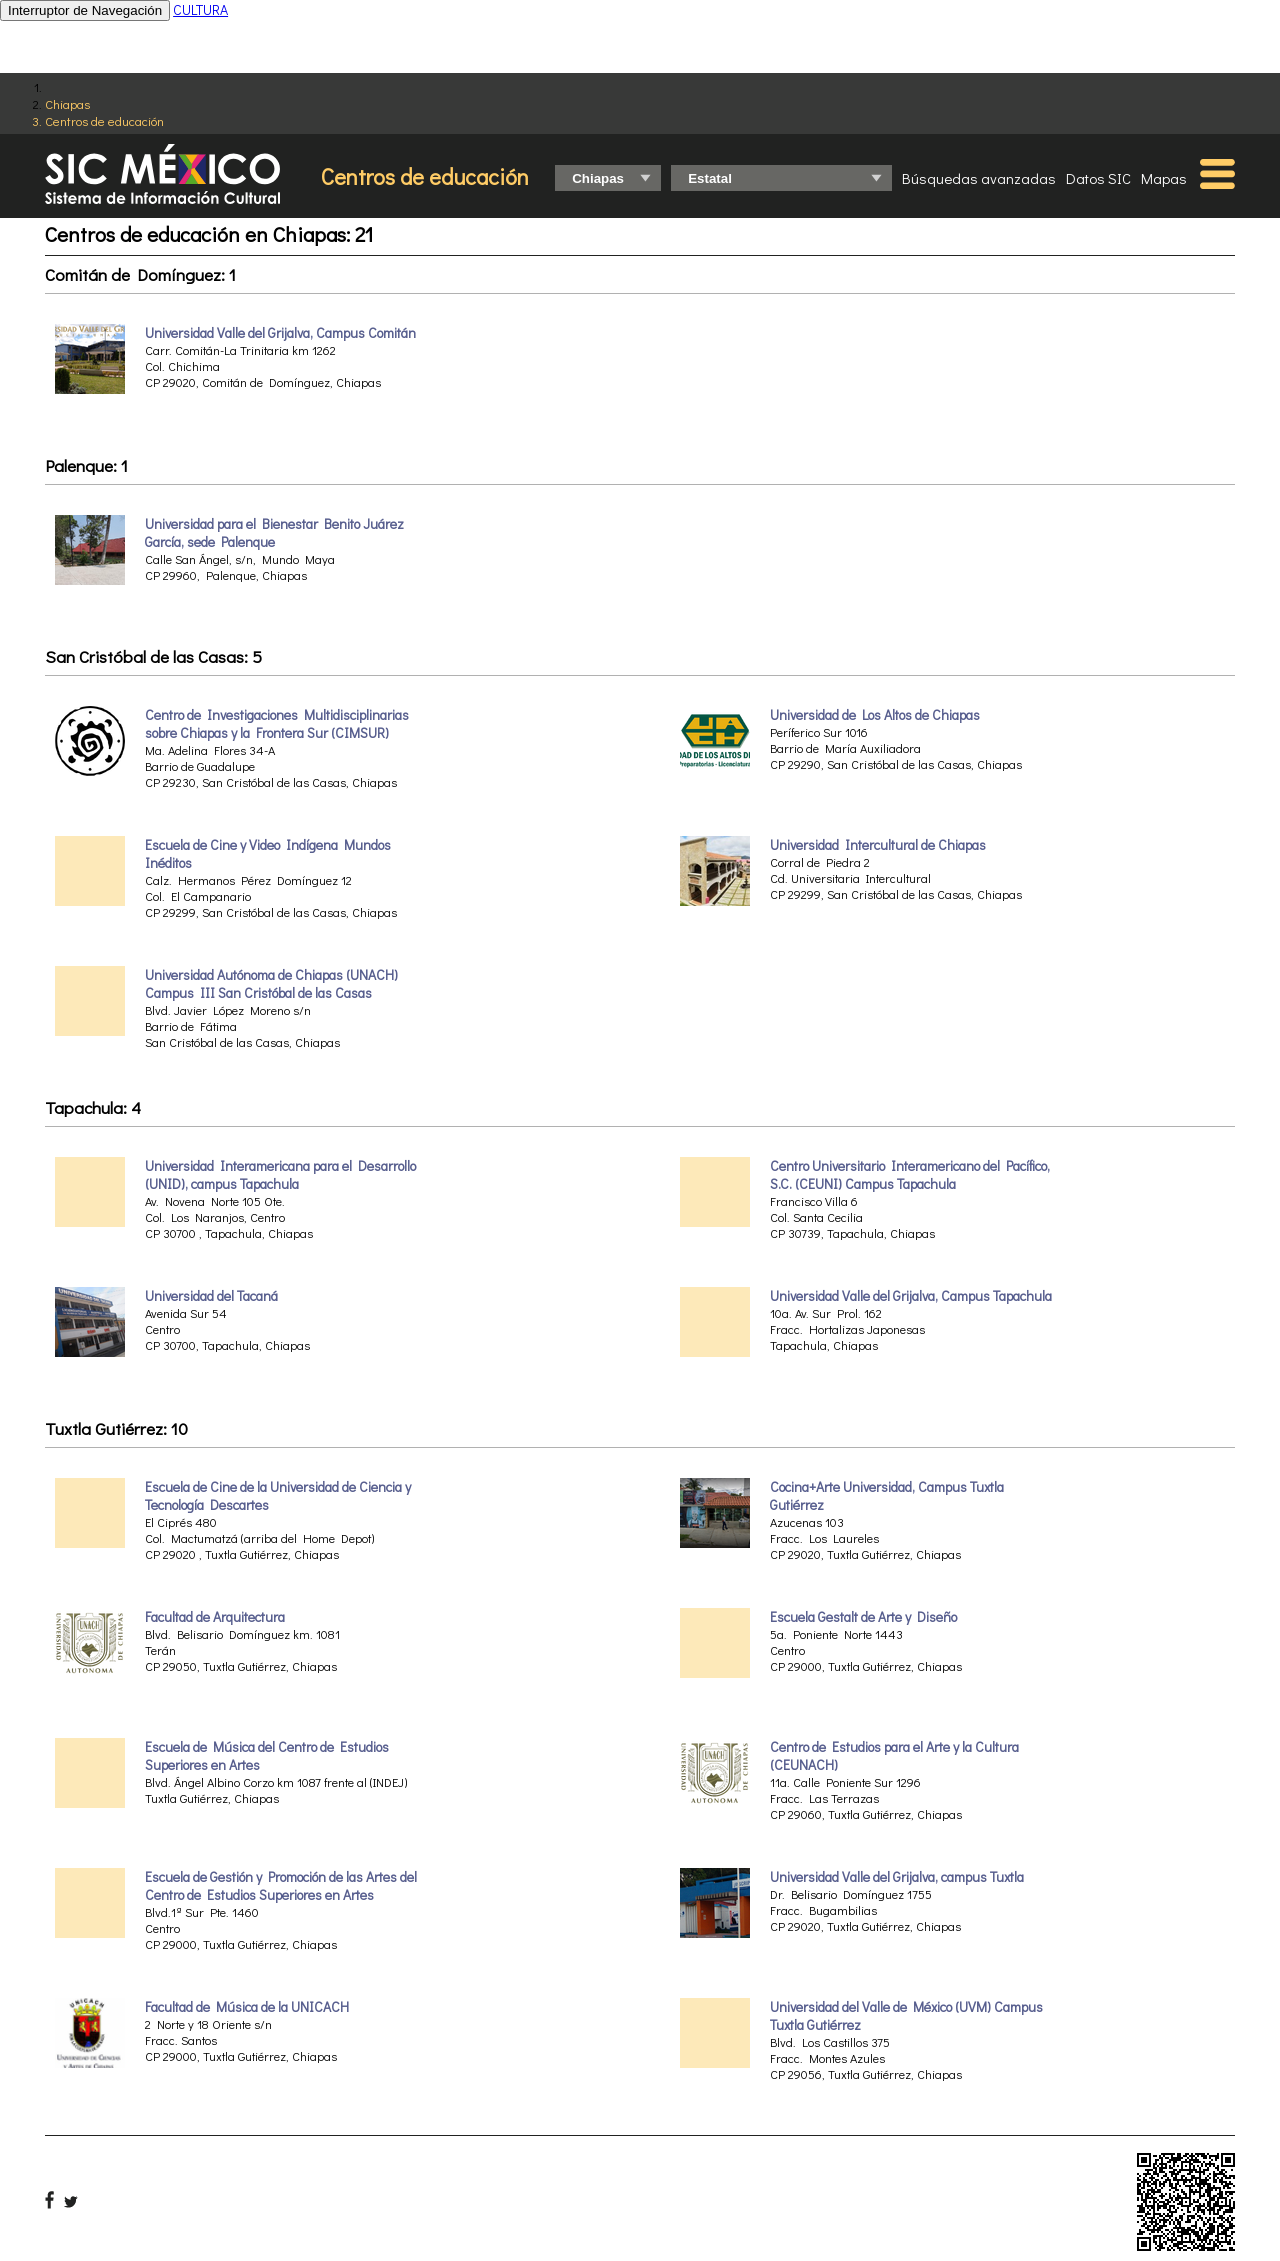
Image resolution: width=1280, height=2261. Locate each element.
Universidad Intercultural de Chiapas (878, 845)
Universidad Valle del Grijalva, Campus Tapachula (911, 1296)
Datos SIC (1098, 178)
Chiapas (67, 103)
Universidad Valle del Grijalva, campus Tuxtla (897, 1877)
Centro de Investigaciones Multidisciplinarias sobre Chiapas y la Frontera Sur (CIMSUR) (277, 724)
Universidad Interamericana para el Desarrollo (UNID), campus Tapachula (280, 1175)
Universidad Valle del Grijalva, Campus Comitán (280, 333)
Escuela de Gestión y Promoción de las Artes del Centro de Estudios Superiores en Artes (281, 1886)
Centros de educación (104, 120)
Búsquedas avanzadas (979, 178)
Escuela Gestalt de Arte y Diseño (863, 1617)
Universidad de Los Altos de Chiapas (875, 715)
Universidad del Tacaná (211, 1296)
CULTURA (200, 9)
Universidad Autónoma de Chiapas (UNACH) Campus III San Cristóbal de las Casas (271, 984)
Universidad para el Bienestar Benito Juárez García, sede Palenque (274, 533)
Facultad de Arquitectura (215, 1617)
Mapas (1164, 178)
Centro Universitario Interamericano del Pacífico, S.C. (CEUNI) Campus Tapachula (910, 1175)
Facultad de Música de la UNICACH (247, 2007)
